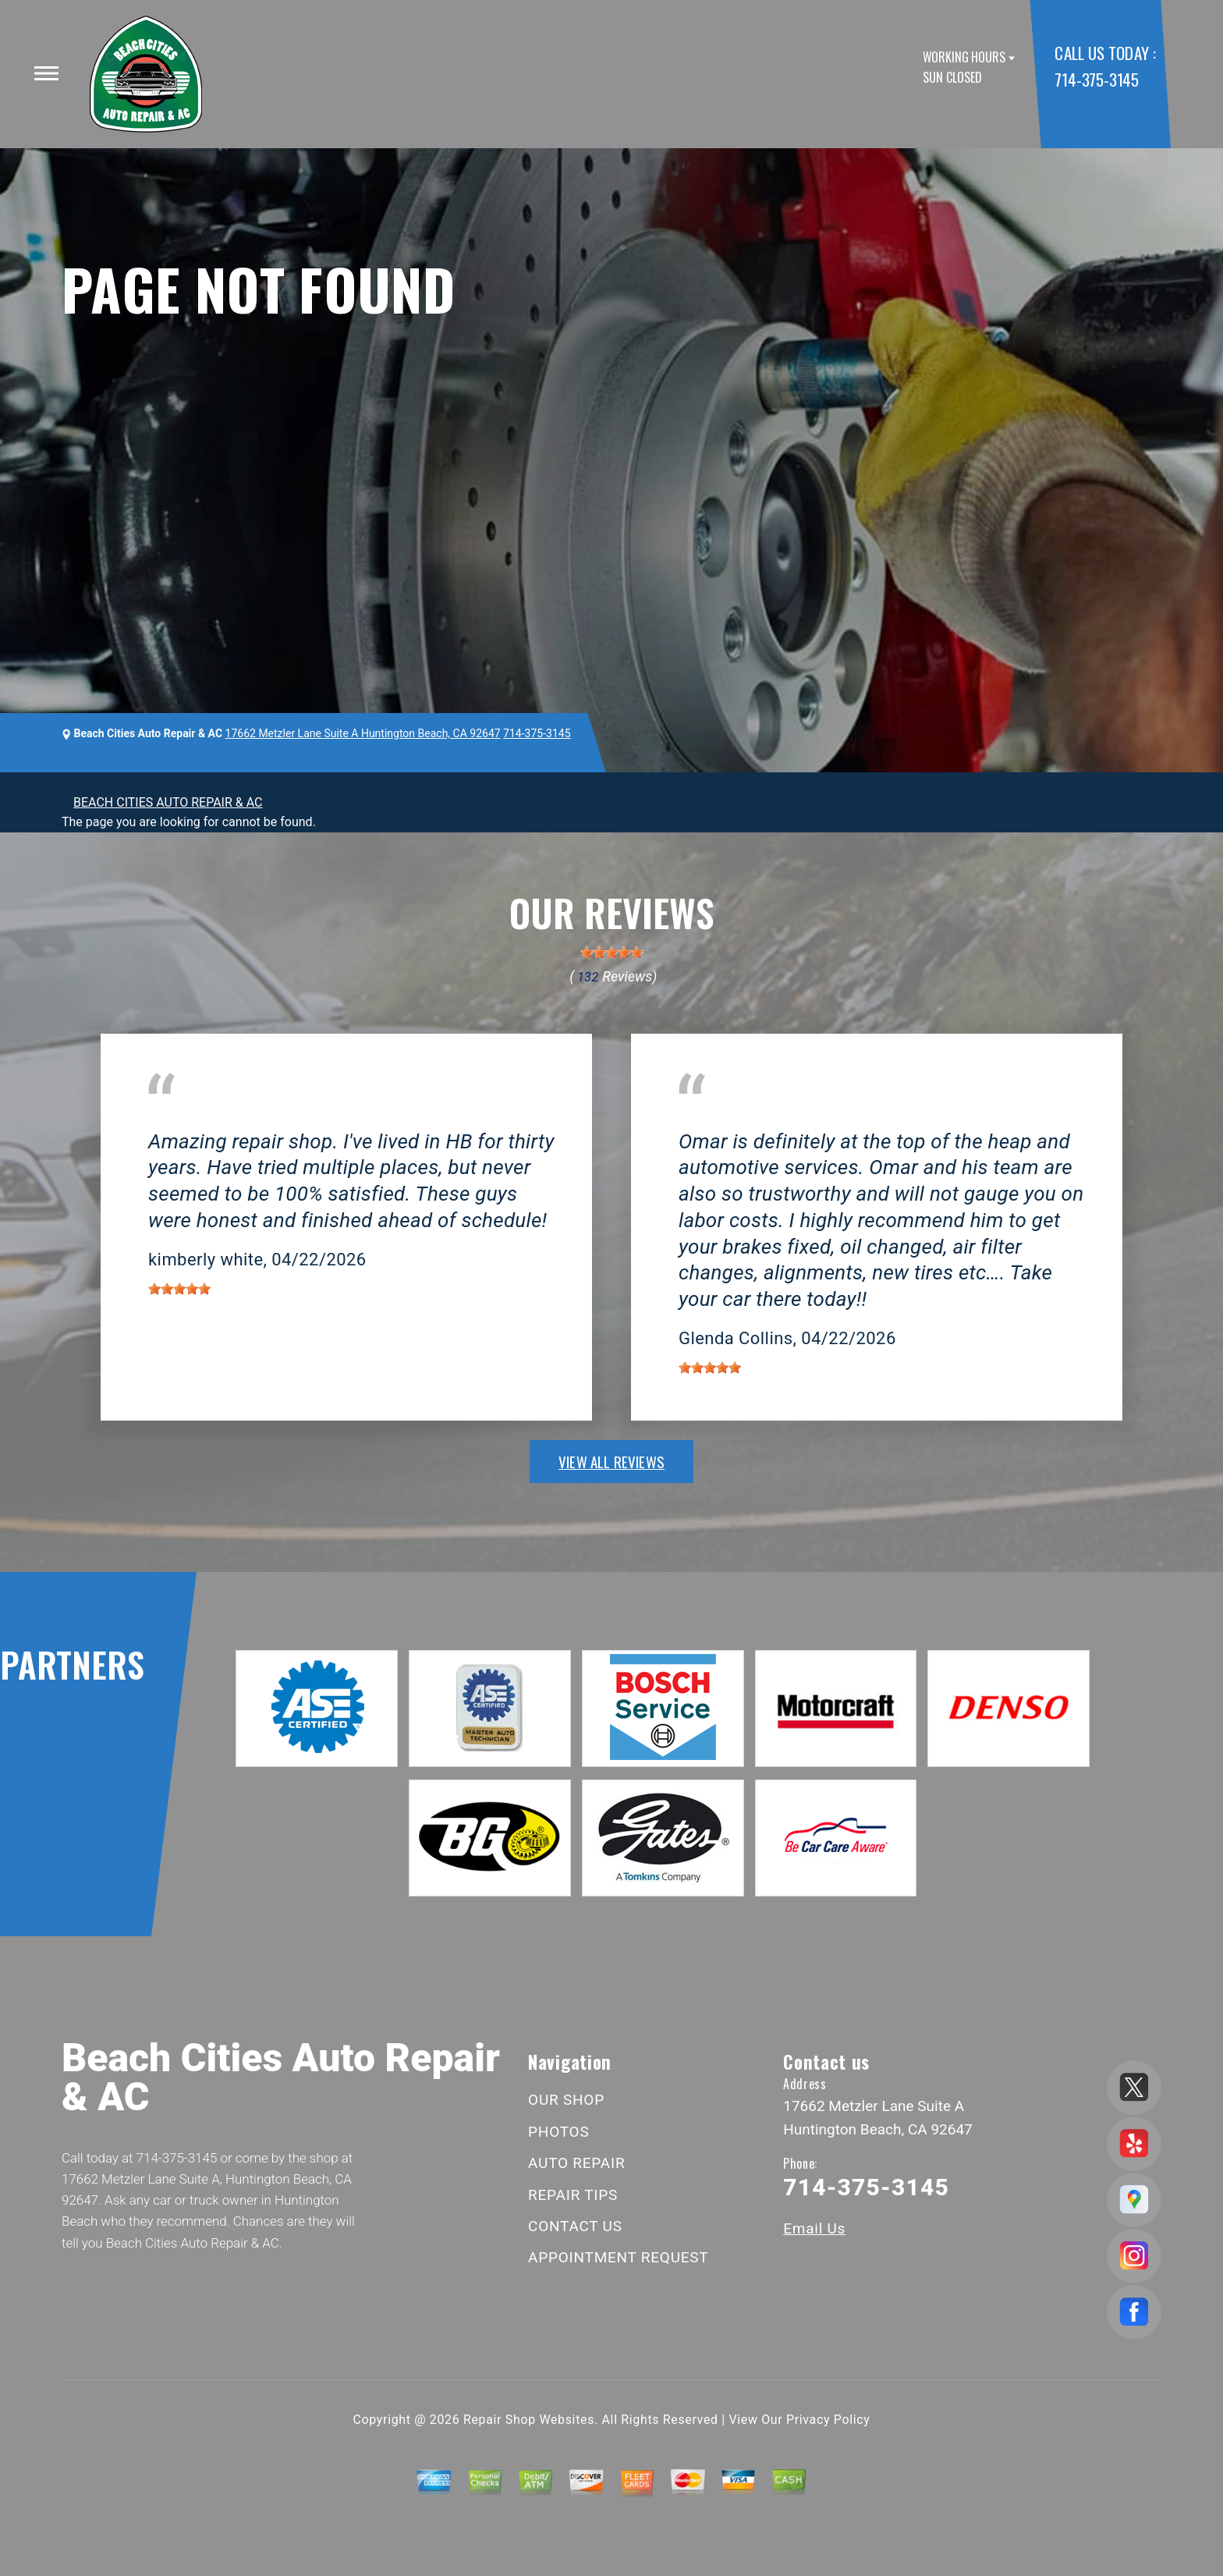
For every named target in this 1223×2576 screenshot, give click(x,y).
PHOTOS (558, 2132)
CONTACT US (575, 2226)
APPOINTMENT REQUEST (618, 2257)
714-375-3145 (1096, 79)
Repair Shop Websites (528, 2419)
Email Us (814, 2228)
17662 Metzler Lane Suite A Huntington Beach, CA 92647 (363, 733)
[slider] (611, 952)
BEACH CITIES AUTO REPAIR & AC (167, 802)
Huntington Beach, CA (208, 1118)
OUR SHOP (566, 2100)
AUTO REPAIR (576, 2163)
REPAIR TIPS (573, 2195)
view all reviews (611, 1461)
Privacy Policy (828, 2419)
